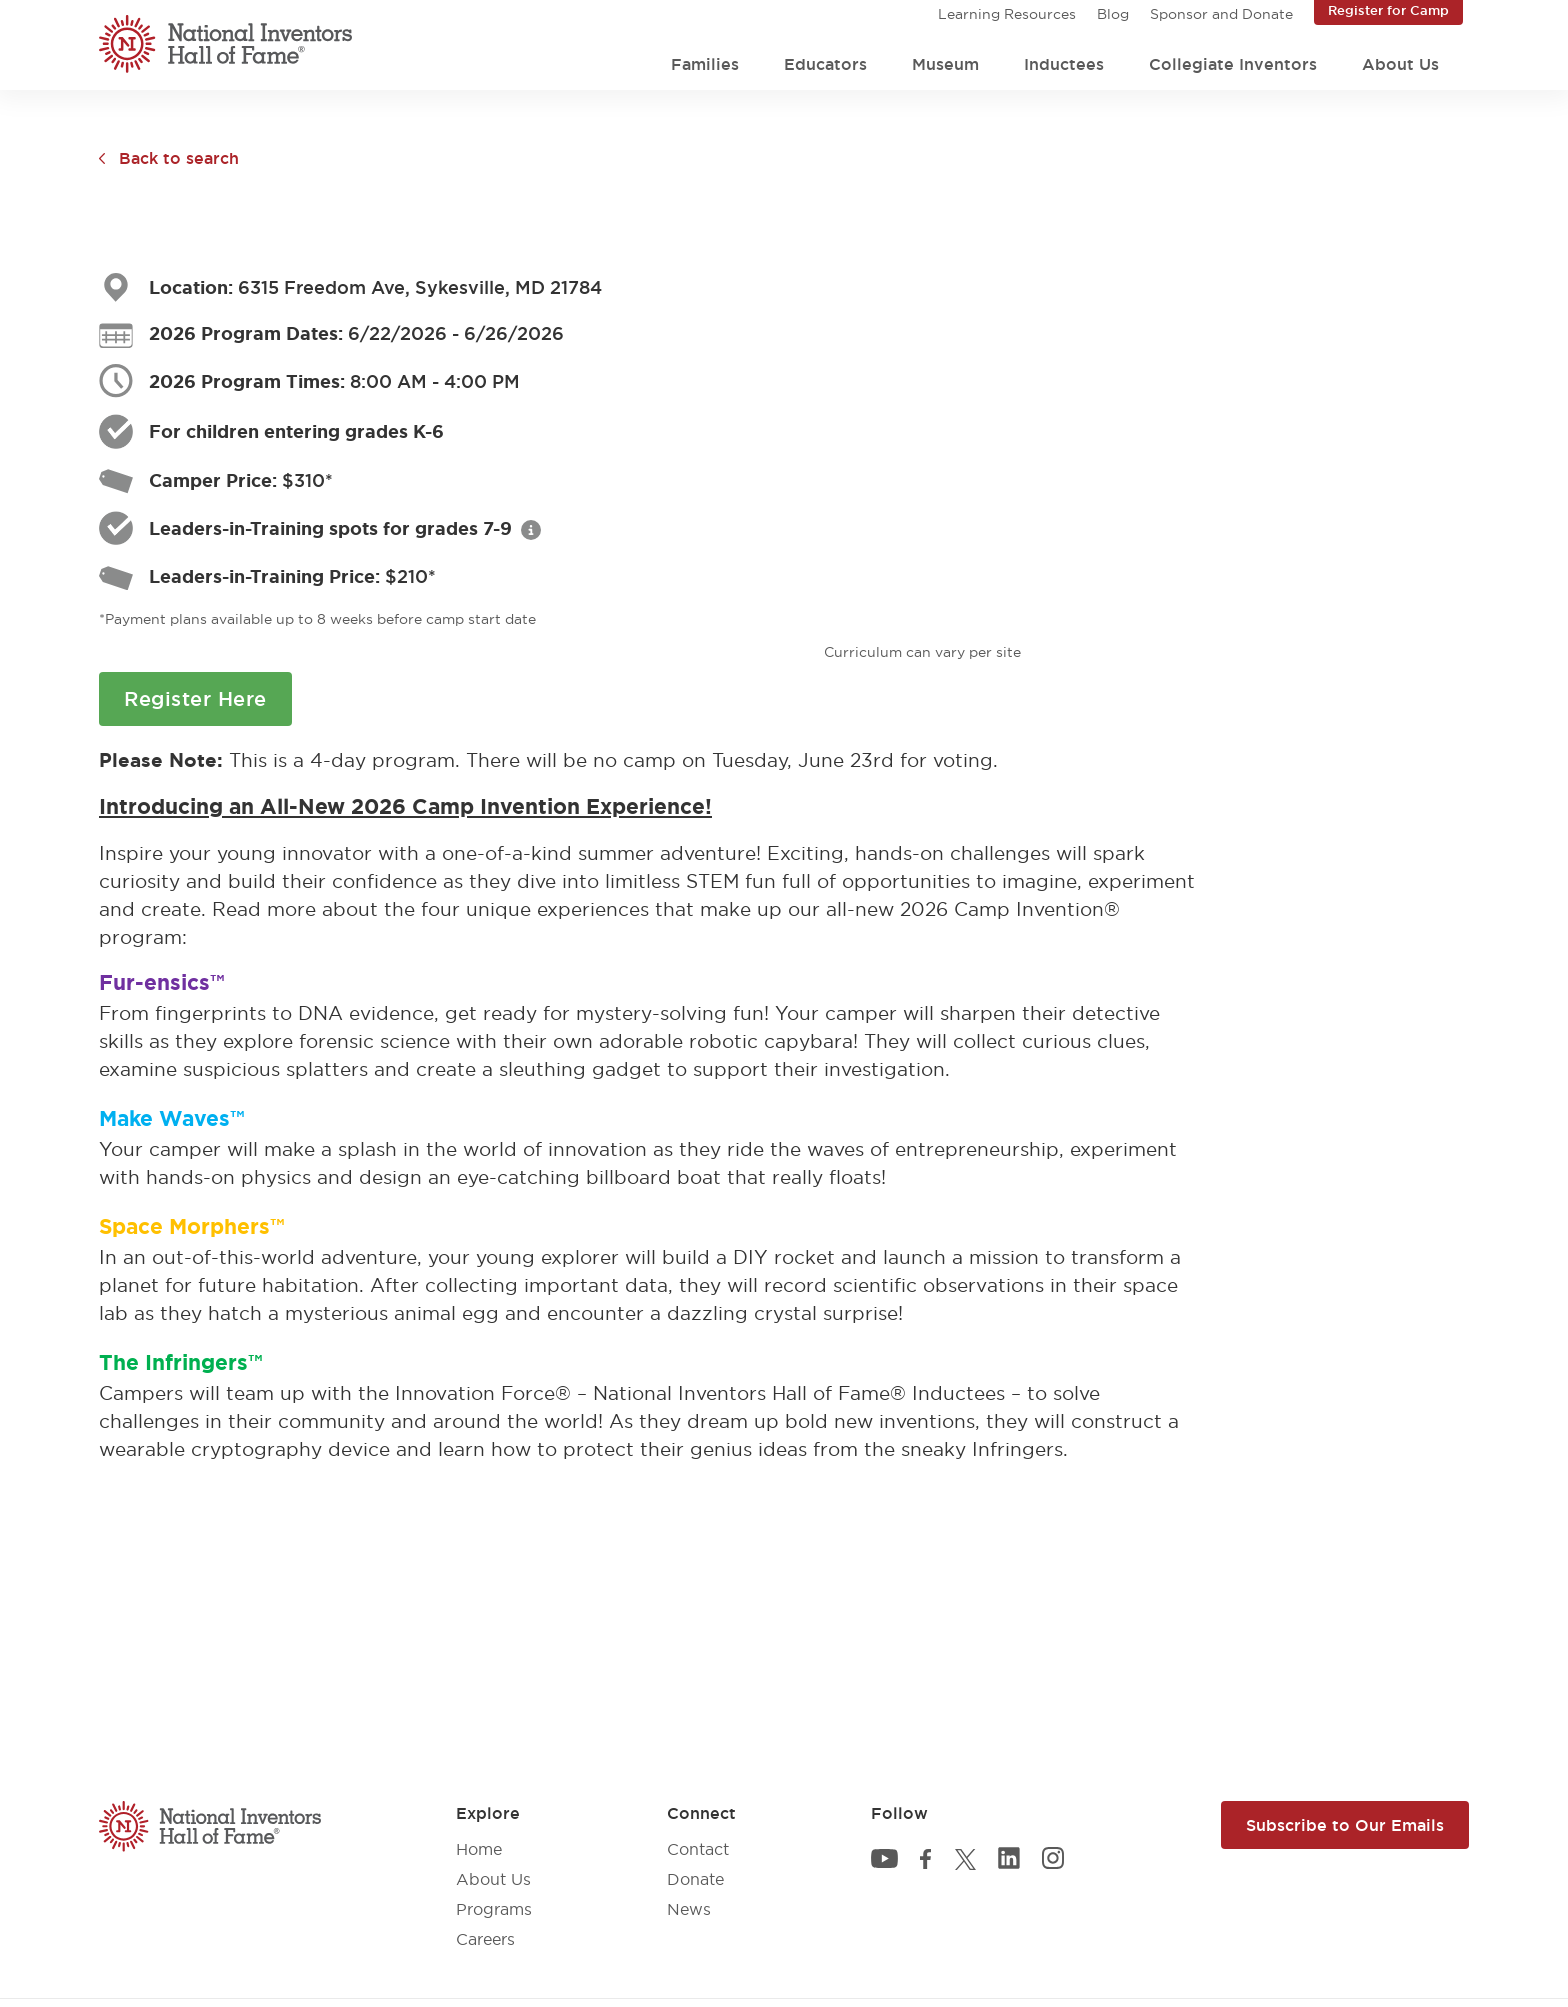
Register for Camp (1388, 10)
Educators (825, 64)
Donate (695, 1879)
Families (705, 64)
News (689, 1909)
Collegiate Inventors (1233, 64)
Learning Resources (1007, 14)
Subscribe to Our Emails (1345, 1825)
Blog (1113, 14)
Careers (485, 1939)
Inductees (1064, 64)
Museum (945, 64)
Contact (698, 1849)
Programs (494, 1909)
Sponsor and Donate (1221, 14)
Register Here (195, 699)
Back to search (179, 158)
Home (479, 1849)
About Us (1400, 64)
